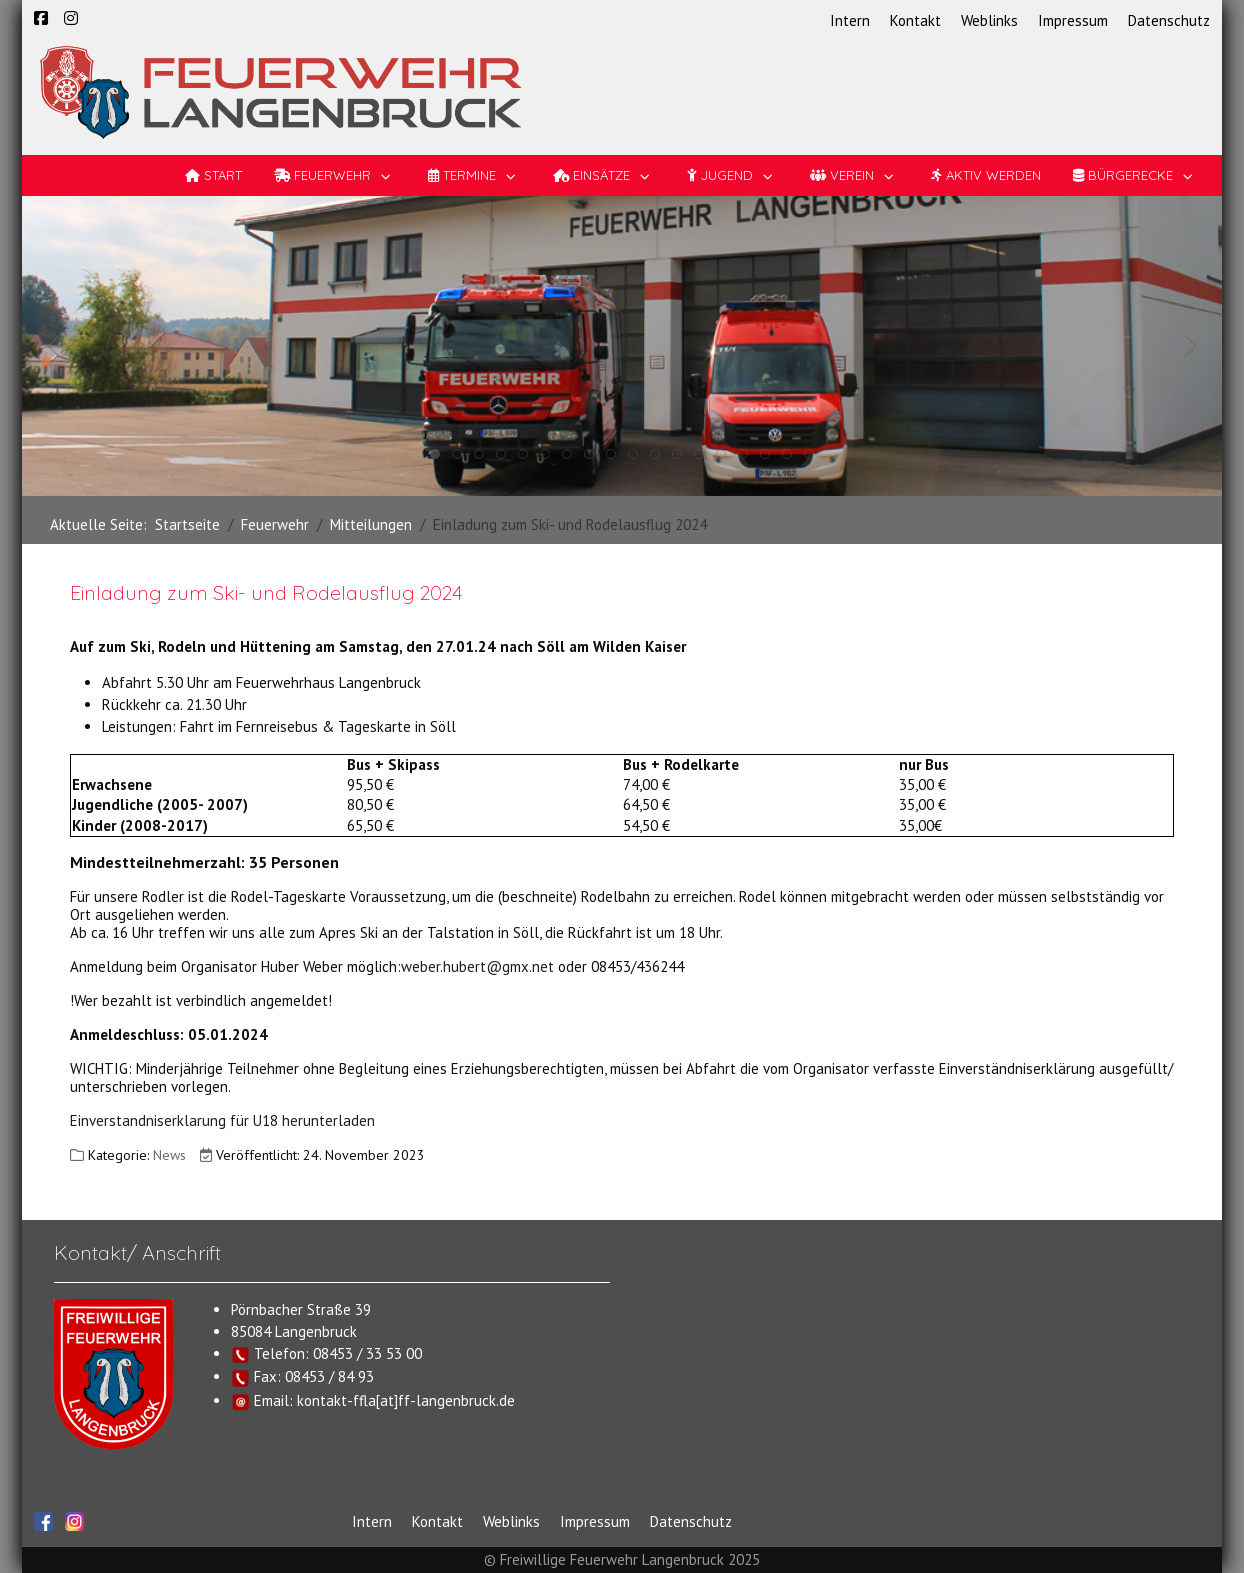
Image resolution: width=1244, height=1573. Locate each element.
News (169, 1155)
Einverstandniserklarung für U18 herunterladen (222, 1120)
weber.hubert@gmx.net (477, 966)
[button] (54, 346)
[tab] (435, 454)
